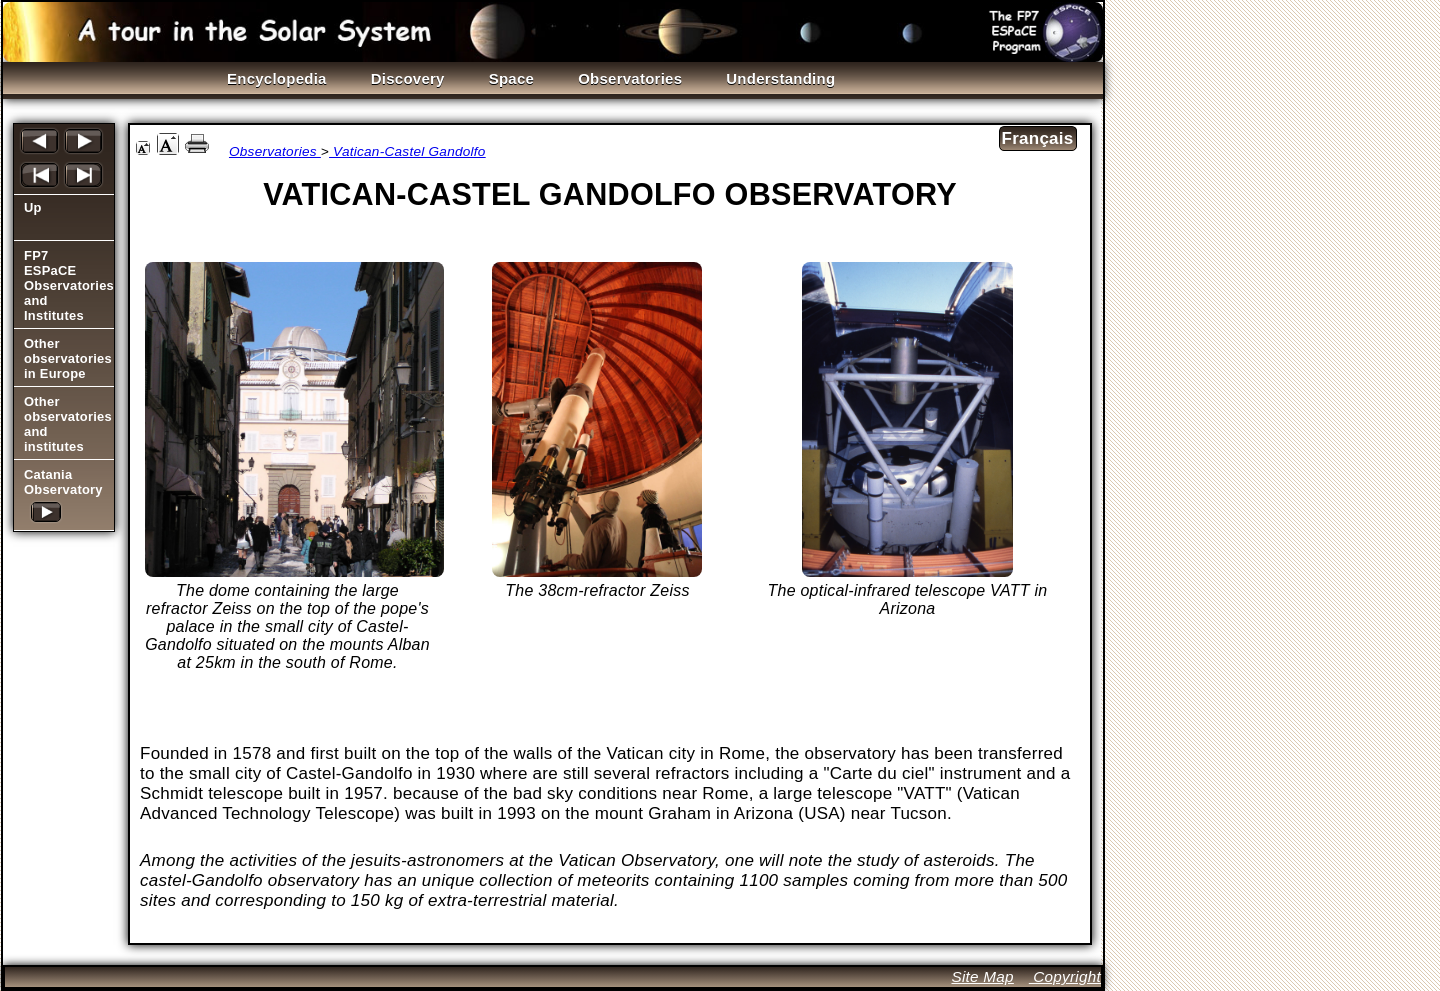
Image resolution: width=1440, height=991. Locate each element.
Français (1038, 138)
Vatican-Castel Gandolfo (407, 151)
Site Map (982, 976)
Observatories (275, 151)
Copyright (1065, 976)
